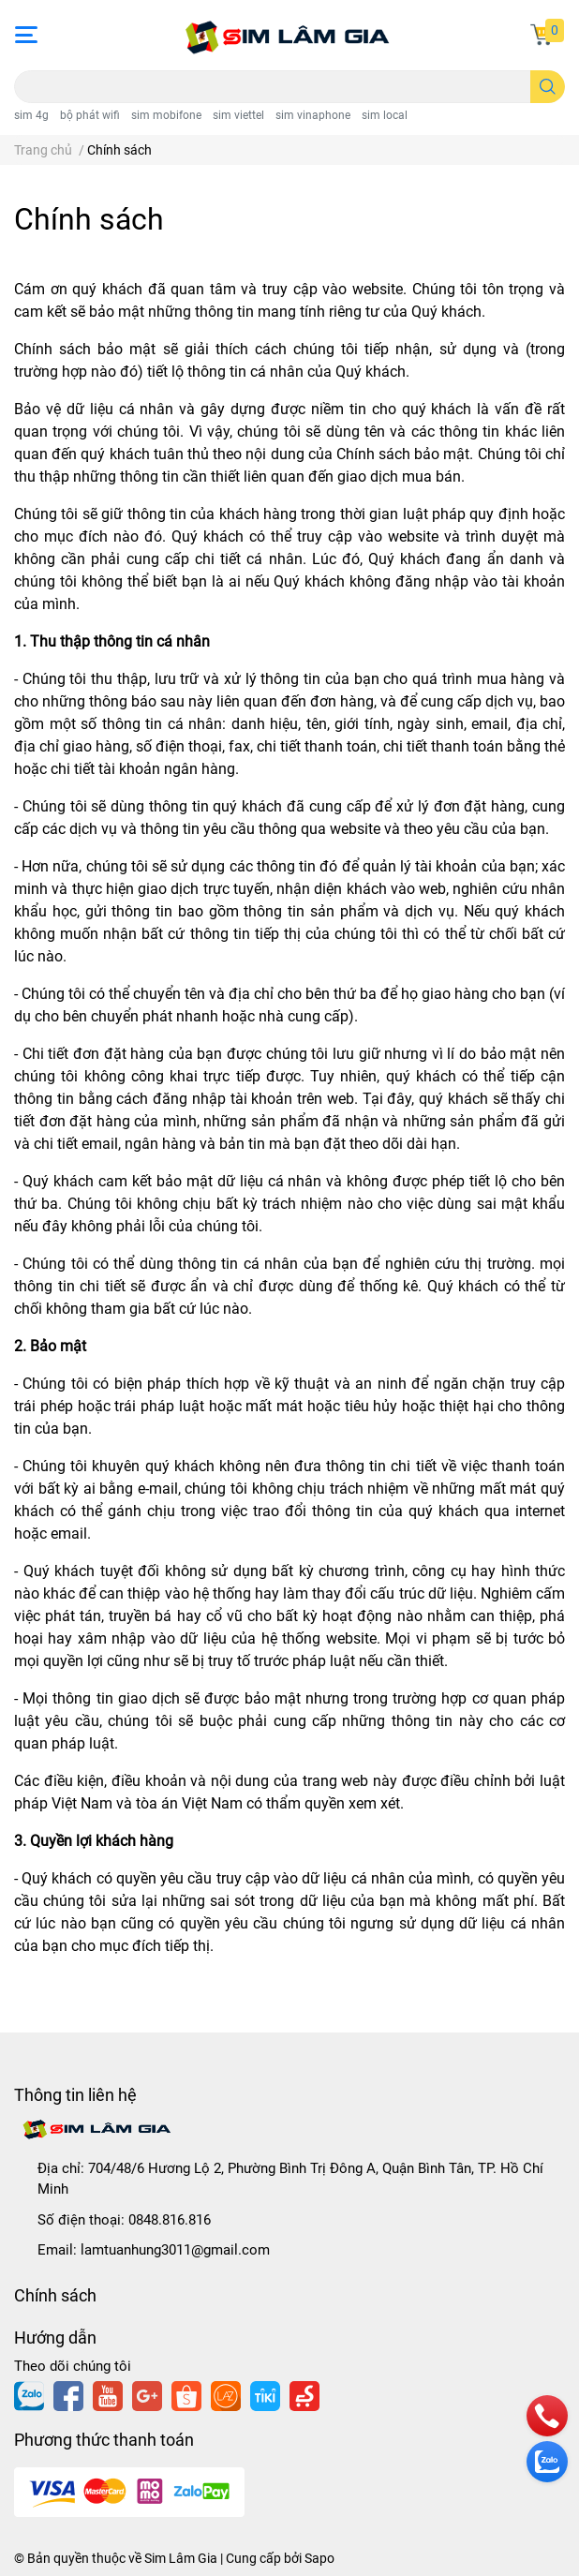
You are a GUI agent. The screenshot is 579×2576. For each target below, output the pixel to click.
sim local (385, 115)
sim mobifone (166, 115)
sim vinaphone (312, 115)
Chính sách (89, 219)
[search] (547, 86)
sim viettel (238, 115)
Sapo (319, 2558)
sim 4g (31, 115)
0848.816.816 (169, 2219)
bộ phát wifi (90, 115)
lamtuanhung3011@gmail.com (175, 2249)
